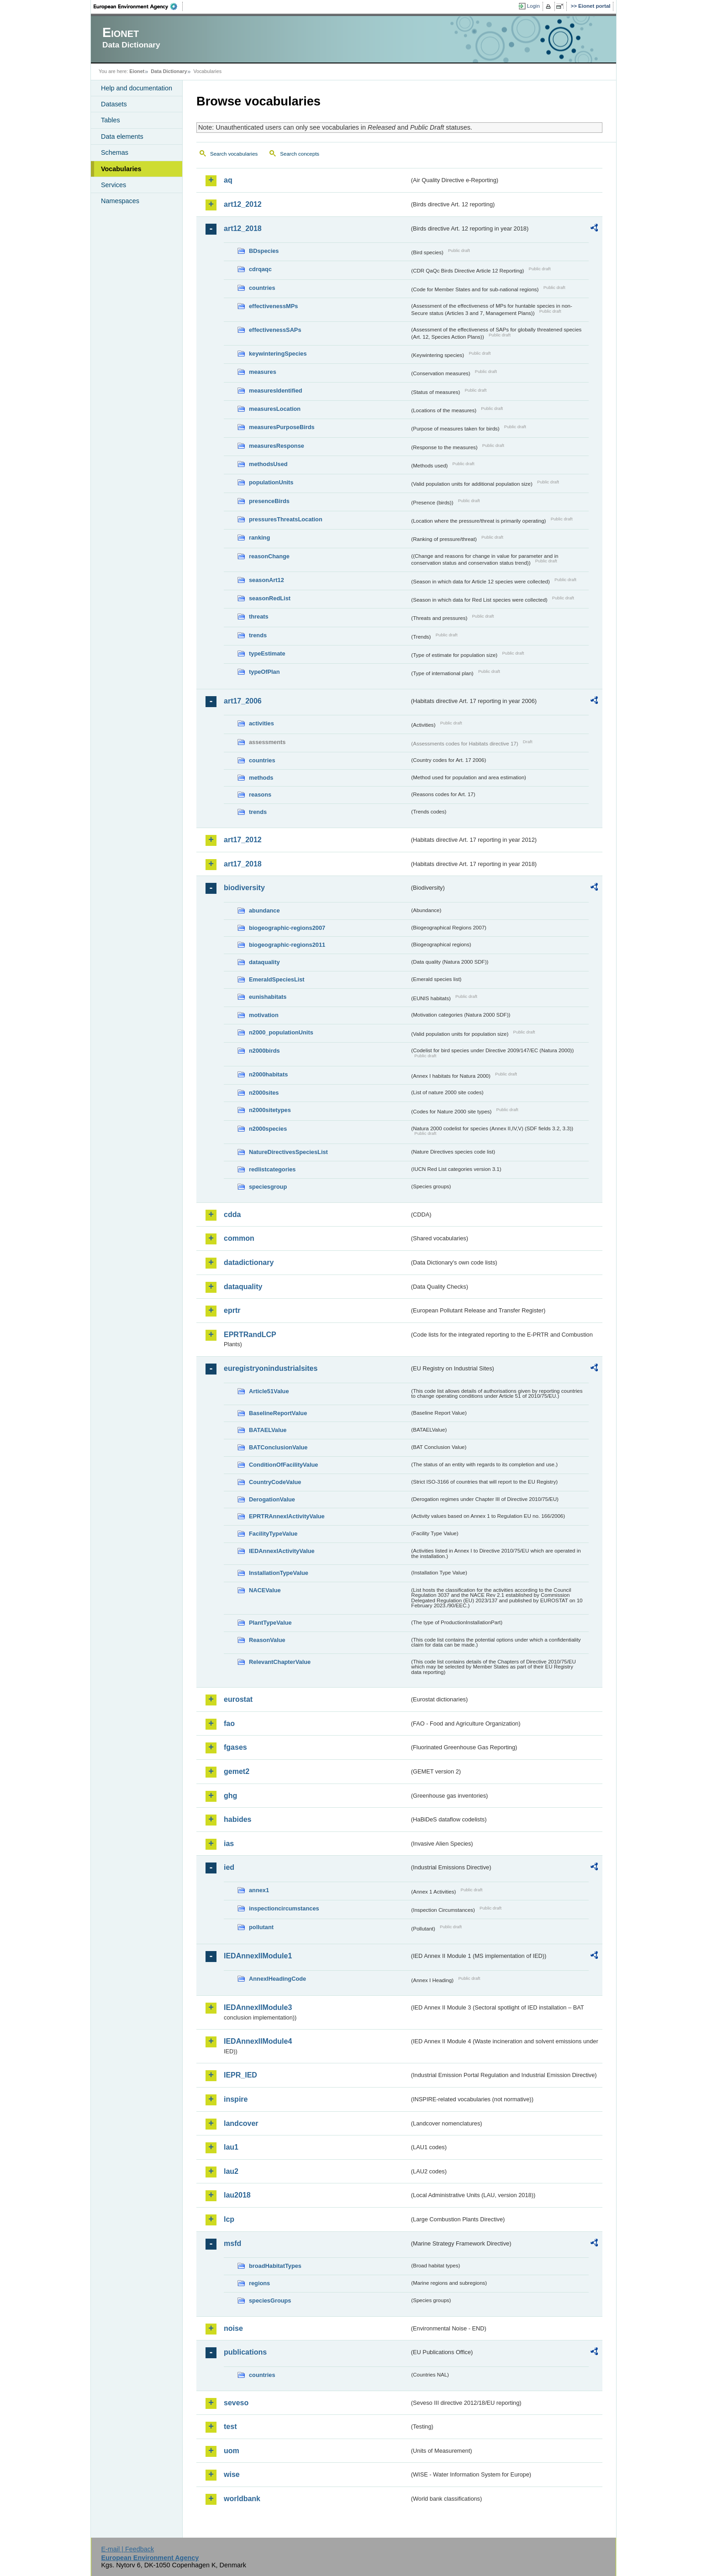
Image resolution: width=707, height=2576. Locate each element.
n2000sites (264, 1092)
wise (232, 2474)
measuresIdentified (275, 390)
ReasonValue (267, 1640)
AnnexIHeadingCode (277, 1978)
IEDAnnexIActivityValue (282, 1551)
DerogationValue (272, 1499)
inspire (236, 2099)
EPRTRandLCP (250, 1334)
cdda (232, 1214)
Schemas (114, 152)
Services (113, 185)
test (230, 2426)
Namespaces (120, 201)
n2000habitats (268, 1074)
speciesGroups (270, 2300)
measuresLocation (275, 408)
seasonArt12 (266, 580)
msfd (232, 2243)
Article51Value (269, 1391)
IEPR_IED (240, 2075)
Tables (110, 120)
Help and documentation (136, 88)
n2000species (268, 1128)
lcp (229, 2219)
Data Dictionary (169, 71)
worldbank (242, 2499)
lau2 (231, 2171)
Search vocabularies (234, 154)
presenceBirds (269, 501)
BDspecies (264, 250)
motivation (264, 1015)
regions (259, 2283)
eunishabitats (268, 996)
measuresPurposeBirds (282, 427)
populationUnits (271, 482)
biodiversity (244, 888)
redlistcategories (272, 1169)
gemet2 (236, 1771)
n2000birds (264, 1050)
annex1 (259, 1890)
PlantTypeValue (270, 1622)
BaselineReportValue (278, 1413)
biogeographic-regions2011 (287, 944)
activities (261, 723)
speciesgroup (268, 1186)
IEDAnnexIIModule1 (258, 1956)
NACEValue (265, 1590)
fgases (235, 1747)
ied (229, 1867)
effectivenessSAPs (275, 329)
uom (231, 2451)
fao (229, 1723)
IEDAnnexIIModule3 (258, 2007)
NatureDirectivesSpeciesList (288, 1152)
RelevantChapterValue (280, 1661)
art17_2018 (243, 864)
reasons (260, 794)
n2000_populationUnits (281, 1032)
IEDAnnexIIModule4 (258, 2041)
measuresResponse (276, 445)
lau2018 (237, 2195)
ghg (230, 1796)
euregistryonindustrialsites (270, 1368)
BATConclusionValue (278, 1447)
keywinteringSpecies (278, 353)
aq (228, 180)
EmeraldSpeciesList (277, 979)
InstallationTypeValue (278, 1572)
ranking (259, 537)
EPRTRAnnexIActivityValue (287, 1516)
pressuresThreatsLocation (285, 519)
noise (233, 2328)
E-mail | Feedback (127, 2549)
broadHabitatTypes (275, 2265)
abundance (264, 910)
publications (245, 2352)
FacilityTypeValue (273, 1533)
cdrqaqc (260, 269)
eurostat (238, 1699)
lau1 (231, 2147)
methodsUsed (268, 464)
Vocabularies (121, 169)
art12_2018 (243, 228)
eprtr (232, 1310)
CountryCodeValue (275, 1482)
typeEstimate (267, 653)
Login (533, 6)
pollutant (261, 1927)
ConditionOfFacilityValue (283, 1464)
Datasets (114, 104)
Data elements (122, 136)
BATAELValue (267, 1430)
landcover (241, 2123)
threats (259, 616)
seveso (236, 2403)
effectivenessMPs (273, 306)
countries (262, 287)
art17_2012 (243, 840)
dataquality (264, 962)
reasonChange (269, 556)
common (239, 1238)
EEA (138, 6)
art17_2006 (243, 701)
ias (229, 1843)
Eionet (136, 71)
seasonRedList (269, 598)
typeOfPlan (264, 671)
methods (261, 777)
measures (262, 371)
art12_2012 (243, 204)
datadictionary (249, 1262)
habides (237, 1819)
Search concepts (299, 154)
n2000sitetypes (270, 1110)
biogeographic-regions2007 (287, 927)
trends (258, 635)
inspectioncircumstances (284, 1908)
